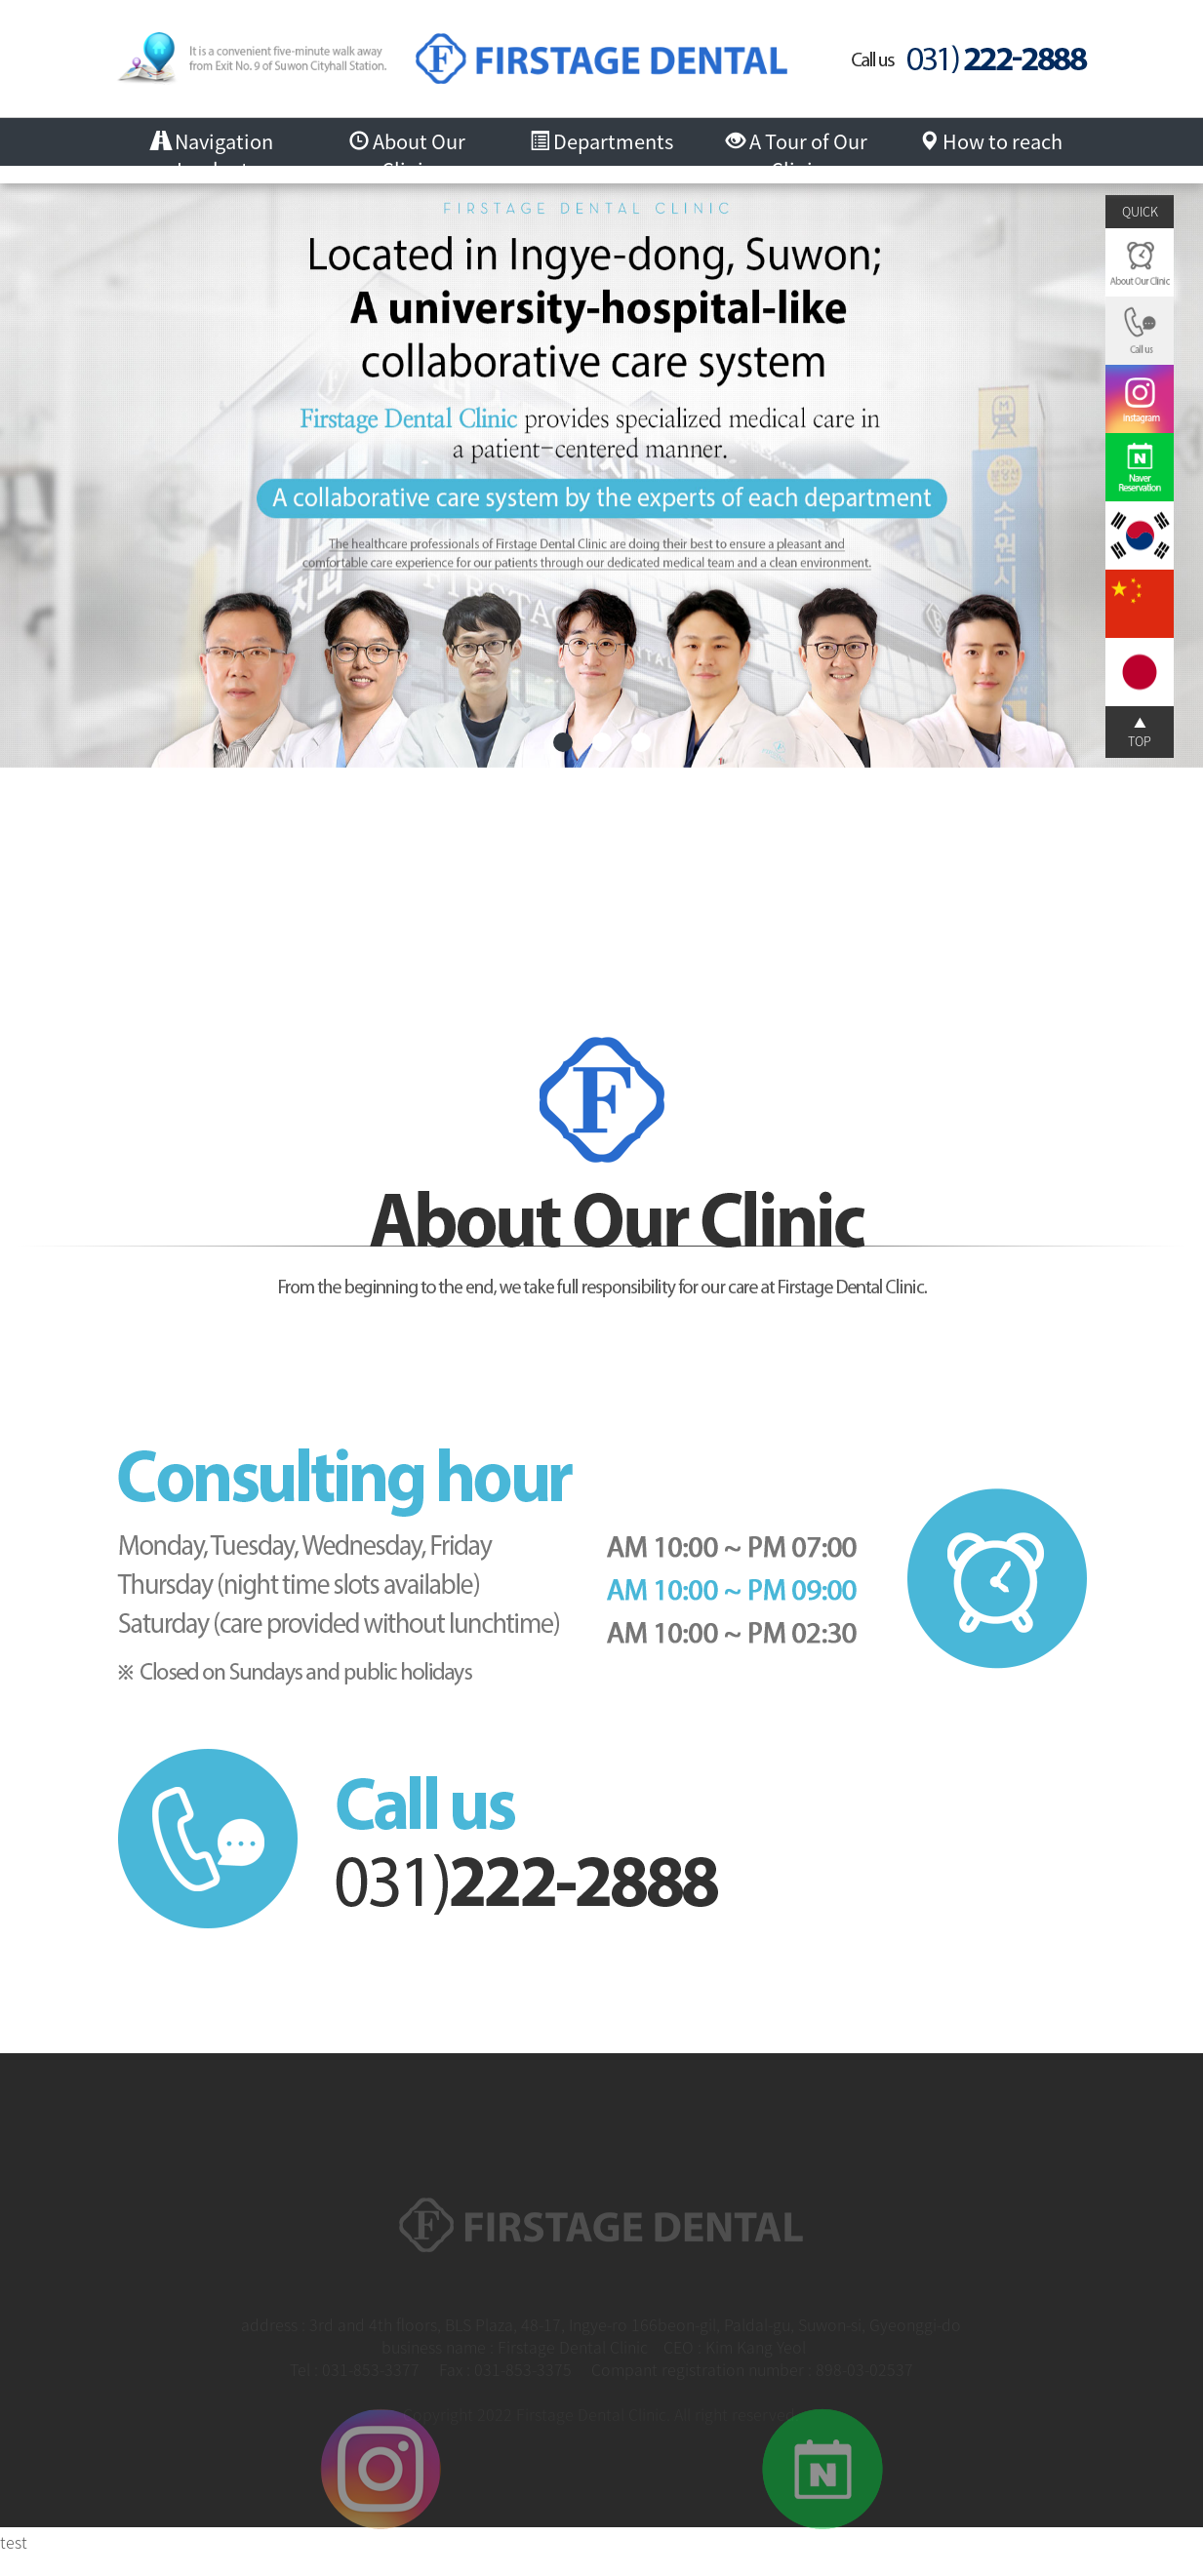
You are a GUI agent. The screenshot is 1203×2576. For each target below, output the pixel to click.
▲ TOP (1139, 731)
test (13, 2542)
